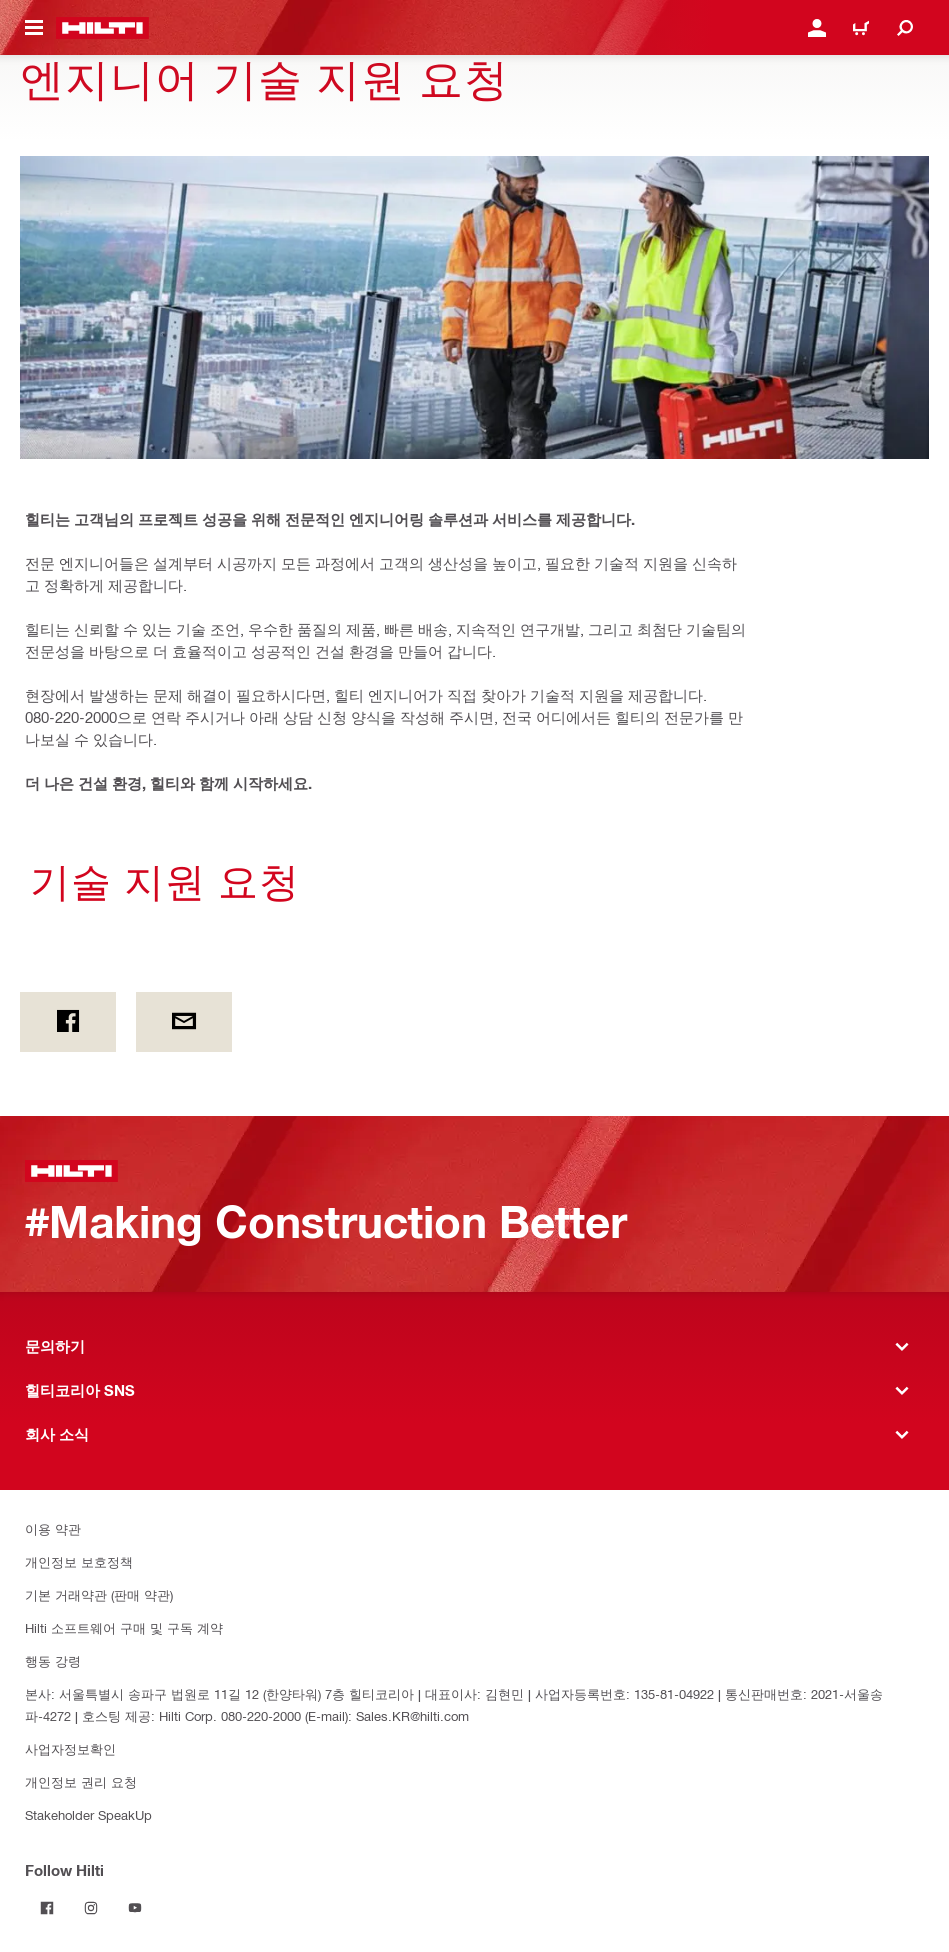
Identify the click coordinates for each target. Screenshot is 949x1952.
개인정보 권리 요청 (81, 1781)
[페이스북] (68, 1022)
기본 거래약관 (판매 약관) (99, 1594)
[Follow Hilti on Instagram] (91, 1908)
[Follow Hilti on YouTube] (135, 1908)
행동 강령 (53, 1660)
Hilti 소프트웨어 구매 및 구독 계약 (124, 1627)
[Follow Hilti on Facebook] (47, 1908)
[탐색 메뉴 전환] (34, 28)
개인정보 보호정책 (79, 1561)
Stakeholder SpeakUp (88, 1814)
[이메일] (184, 1022)
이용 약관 (53, 1528)
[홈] (102, 28)
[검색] (905, 28)
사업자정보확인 (70, 1748)
